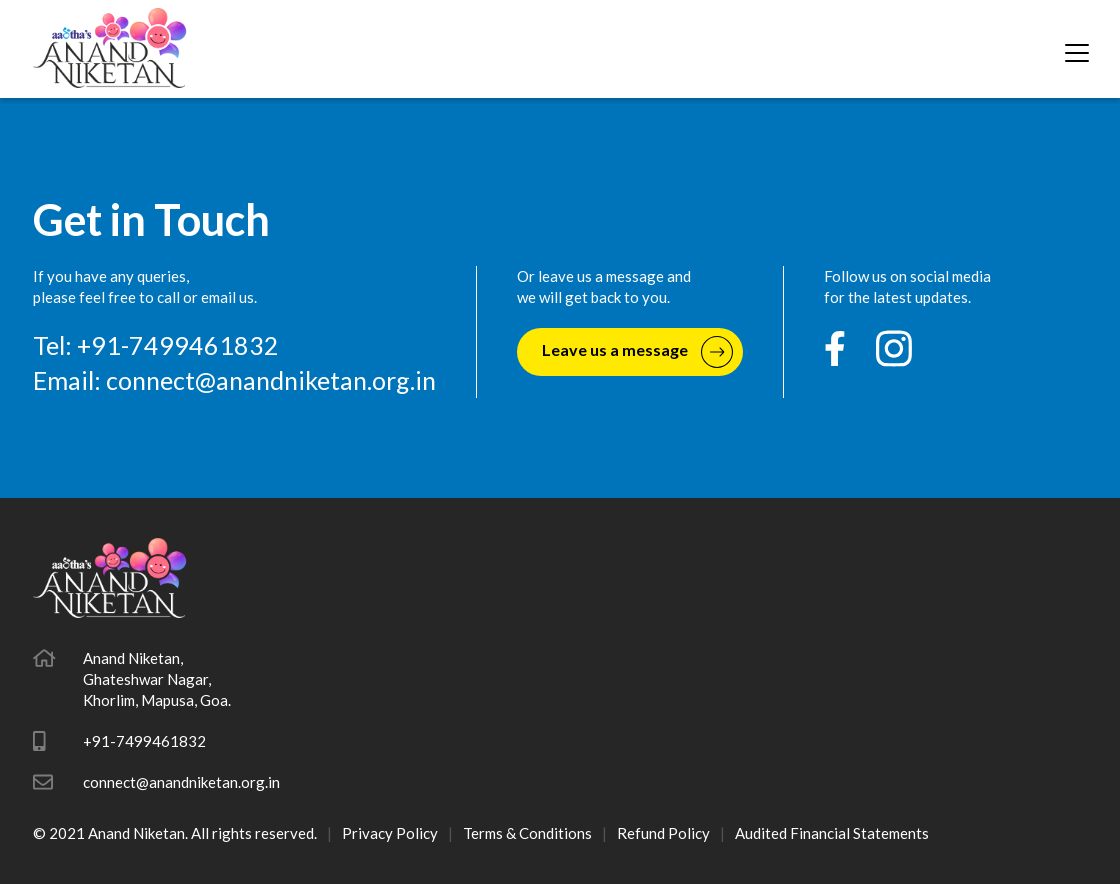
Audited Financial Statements (832, 833)
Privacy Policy (390, 833)
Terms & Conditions (527, 833)
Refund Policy (663, 833)
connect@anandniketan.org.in (271, 380)
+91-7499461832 (144, 741)
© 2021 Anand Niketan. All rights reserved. (175, 833)
